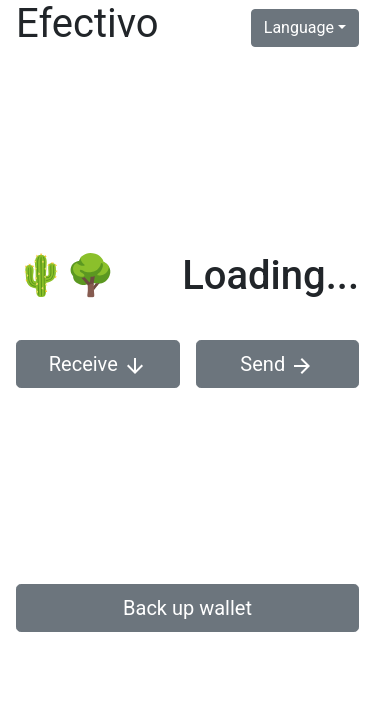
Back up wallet (187, 608)
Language (299, 27)
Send (277, 365)
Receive (98, 365)
